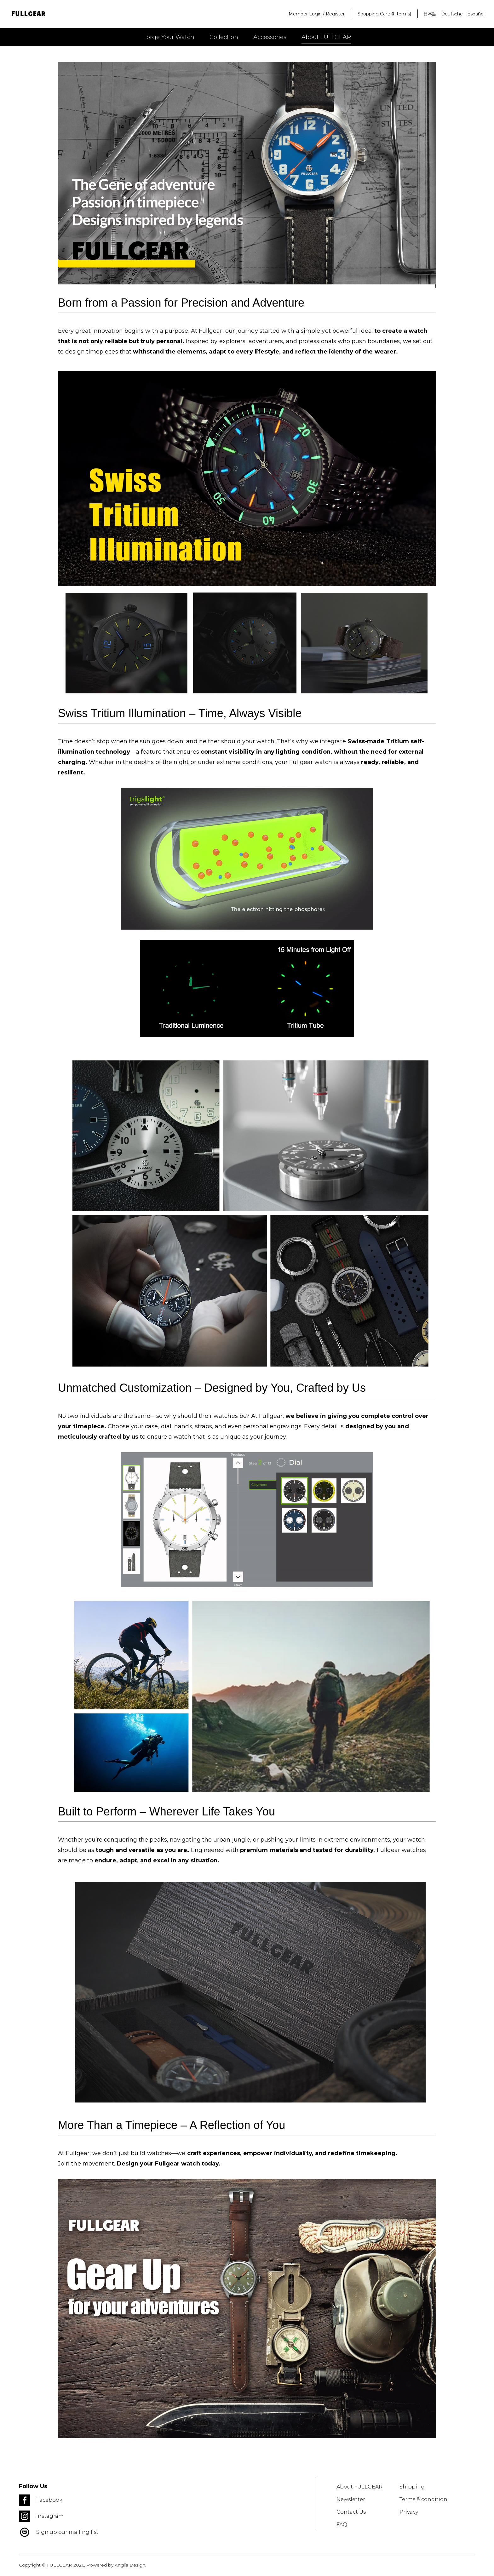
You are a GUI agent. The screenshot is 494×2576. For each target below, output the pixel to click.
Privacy (408, 2512)
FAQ (341, 2525)
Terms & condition (423, 2499)
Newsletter (350, 2499)
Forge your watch (168, 37)
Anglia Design (130, 2565)
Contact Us (351, 2512)
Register (335, 14)
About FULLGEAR (326, 37)
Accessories (269, 37)
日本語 (430, 14)
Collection (224, 37)
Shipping (412, 2487)
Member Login (305, 14)
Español (476, 14)
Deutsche (452, 14)
